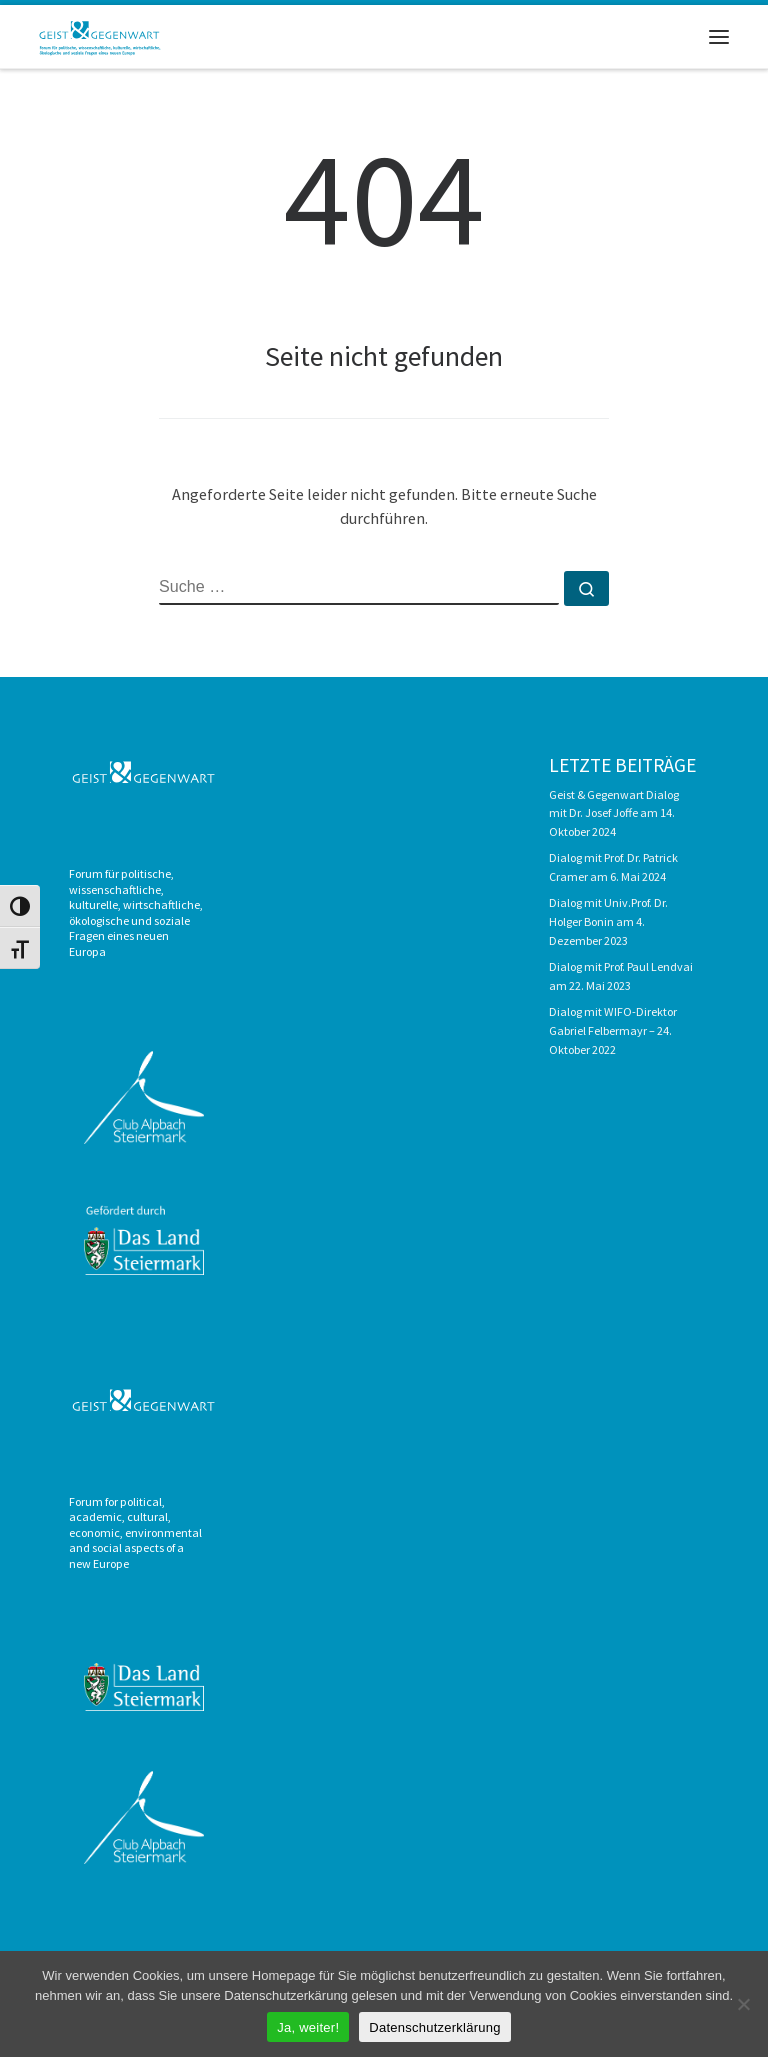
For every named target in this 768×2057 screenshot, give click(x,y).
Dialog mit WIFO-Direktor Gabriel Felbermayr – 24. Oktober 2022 (613, 1030)
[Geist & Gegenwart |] (101, 34)
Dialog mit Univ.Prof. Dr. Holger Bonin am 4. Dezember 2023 (608, 921)
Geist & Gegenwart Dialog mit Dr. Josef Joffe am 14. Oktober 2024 (614, 813)
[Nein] (743, 2004)
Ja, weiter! (308, 2027)
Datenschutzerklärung (434, 2027)
